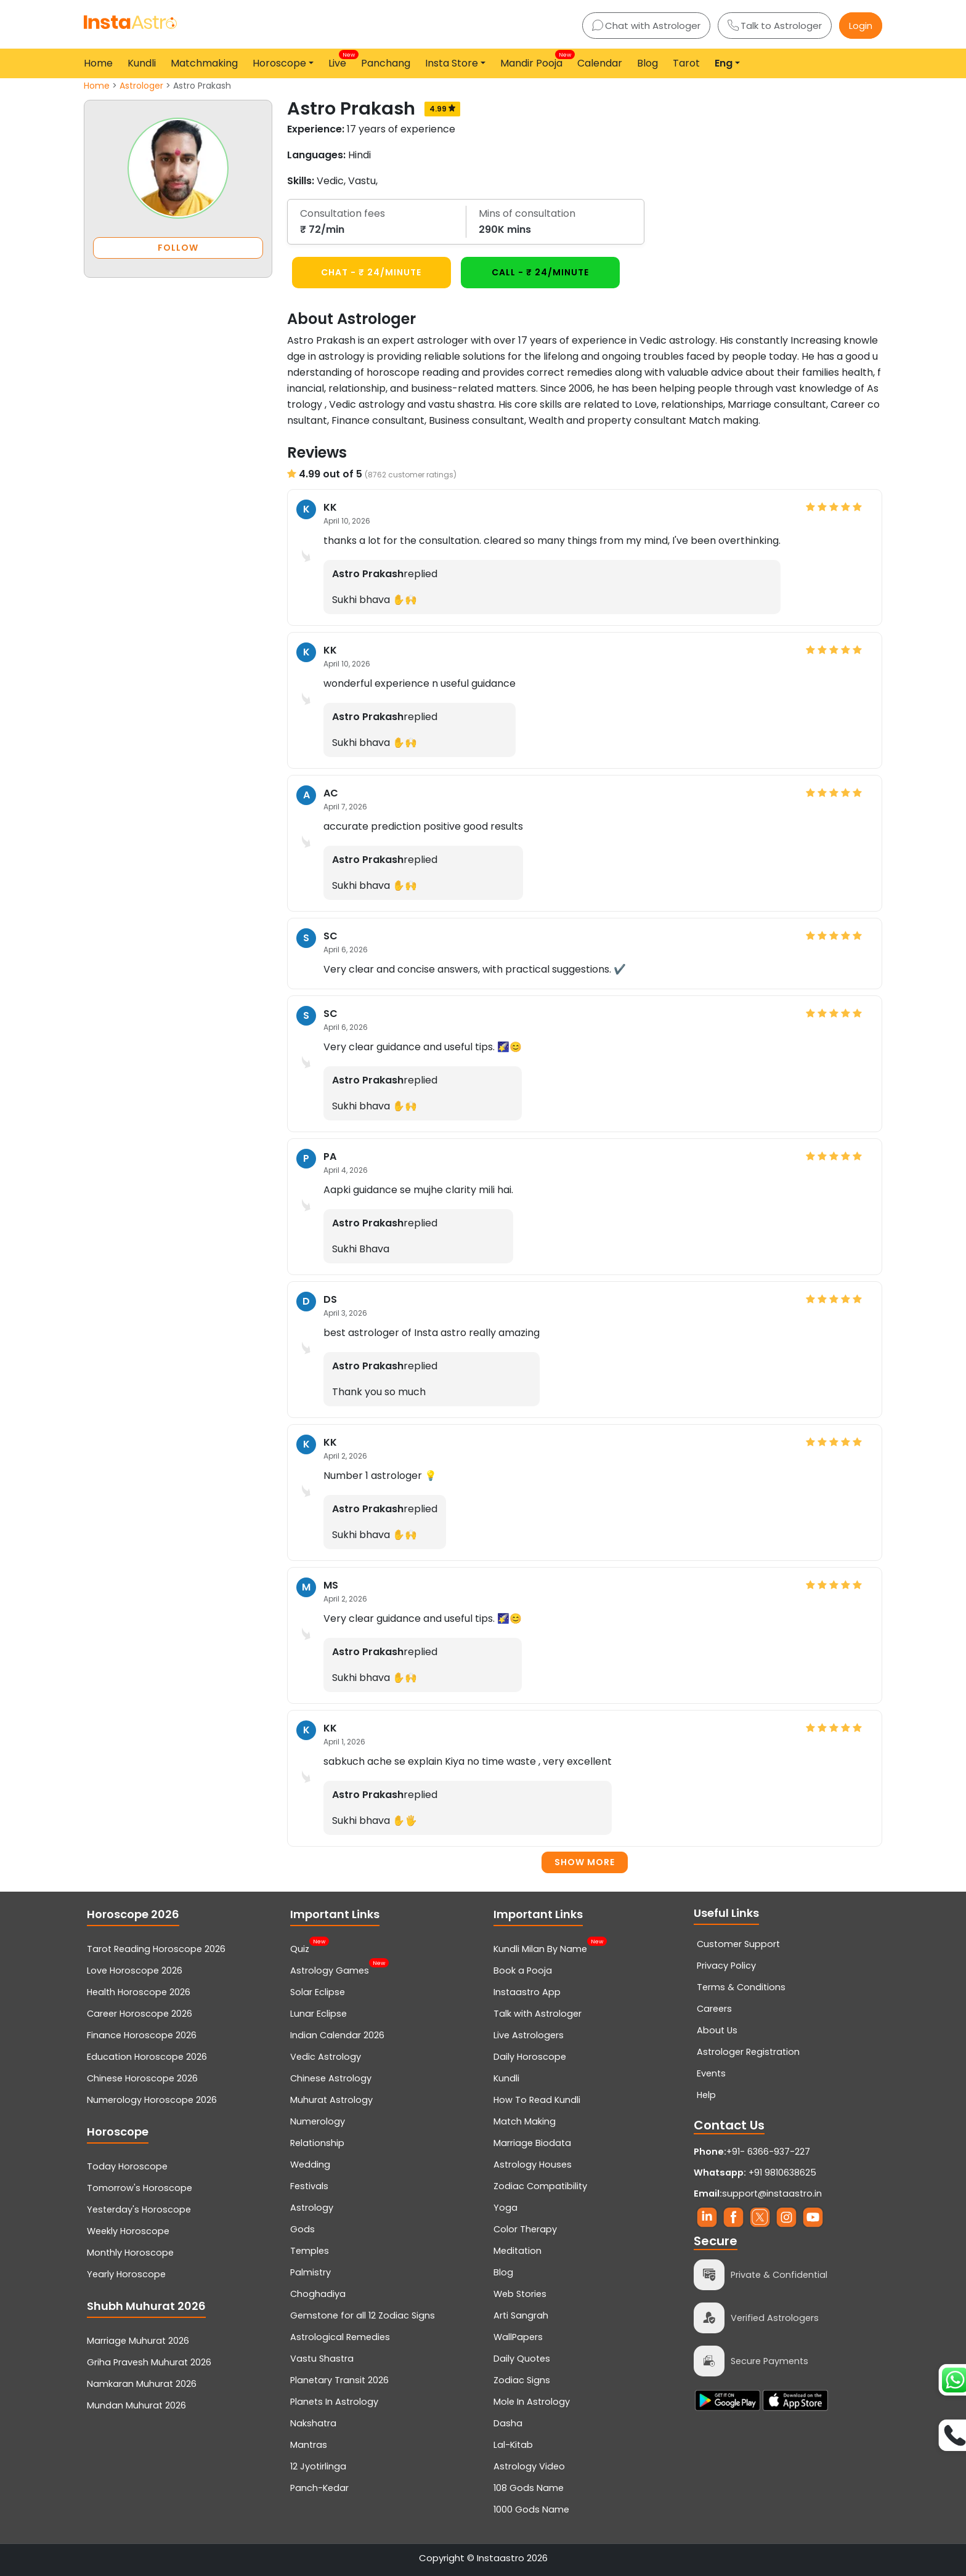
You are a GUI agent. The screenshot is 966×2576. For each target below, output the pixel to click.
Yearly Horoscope (126, 2274)
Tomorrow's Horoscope (139, 2188)
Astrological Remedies (340, 2337)
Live (339, 60)
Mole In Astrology (531, 2402)
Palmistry (310, 2272)
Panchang (385, 63)
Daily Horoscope (529, 2057)
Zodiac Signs (521, 2380)
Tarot (686, 63)
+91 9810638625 (755, 2172)
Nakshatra (313, 2423)
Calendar (599, 63)
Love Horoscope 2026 (134, 1970)
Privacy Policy (726, 1965)
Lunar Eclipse (318, 2013)
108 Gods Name (528, 2488)
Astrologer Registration (748, 2052)
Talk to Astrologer (775, 25)
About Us (717, 2030)
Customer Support (738, 1944)
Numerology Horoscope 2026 (152, 2100)
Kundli (142, 63)
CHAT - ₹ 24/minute (371, 272)
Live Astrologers (528, 2035)
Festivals (309, 2186)
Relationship (317, 2143)
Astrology (311, 2207)
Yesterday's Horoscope (139, 2209)
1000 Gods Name (531, 2509)
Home (98, 63)
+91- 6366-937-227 (768, 2151)
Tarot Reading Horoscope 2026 (156, 1949)
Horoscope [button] (279, 63)
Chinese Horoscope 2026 (142, 2078)
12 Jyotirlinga (318, 2466)
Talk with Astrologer (537, 2013)
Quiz (299, 1947)
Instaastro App (527, 1992)
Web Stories (519, 2294)
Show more (584, 1862)
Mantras (308, 2445)
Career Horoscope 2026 (139, 2013)
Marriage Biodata (532, 2143)
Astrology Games (329, 1969)
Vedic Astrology (325, 2057)
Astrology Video (529, 2466)
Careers (714, 2009)
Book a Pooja (522, 1970)
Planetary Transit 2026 (339, 2380)
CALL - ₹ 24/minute (540, 272)
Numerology (317, 2121)
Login (860, 25)
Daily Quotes (521, 2358)
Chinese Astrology (330, 2078)
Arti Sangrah (520, 2315)
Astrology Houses (532, 2164)
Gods (302, 2229)
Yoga (505, 2207)
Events (711, 2073)
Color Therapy (525, 2229)
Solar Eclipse (317, 1992)
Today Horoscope (127, 2166)
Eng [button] (724, 63)
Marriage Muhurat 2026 (138, 2341)
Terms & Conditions (741, 1987)
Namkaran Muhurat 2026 (142, 2384)
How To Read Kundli (536, 2100)
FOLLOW (178, 247)
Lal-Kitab (513, 2445)
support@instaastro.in (772, 2193)
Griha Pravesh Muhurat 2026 (149, 2362)
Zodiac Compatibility (540, 2186)
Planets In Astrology (334, 2402)
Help (706, 2095)
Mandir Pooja (533, 60)
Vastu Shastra (322, 2358)
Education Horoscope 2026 (147, 2057)
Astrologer (141, 85)
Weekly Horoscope (128, 2231)
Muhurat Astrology (331, 2100)
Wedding (310, 2164)
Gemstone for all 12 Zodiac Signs (362, 2315)
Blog (647, 63)
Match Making (524, 2121)
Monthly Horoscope (130, 2252)
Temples (309, 2251)
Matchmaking (204, 63)
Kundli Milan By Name (540, 1947)
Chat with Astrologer (646, 25)
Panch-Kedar (319, 2488)
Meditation (517, 2251)
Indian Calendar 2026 (337, 2035)
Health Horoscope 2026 (138, 1992)
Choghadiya (318, 2294)
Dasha (507, 2423)
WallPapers (518, 2337)
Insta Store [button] (451, 63)
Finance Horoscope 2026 (142, 2035)
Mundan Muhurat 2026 (136, 2405)
